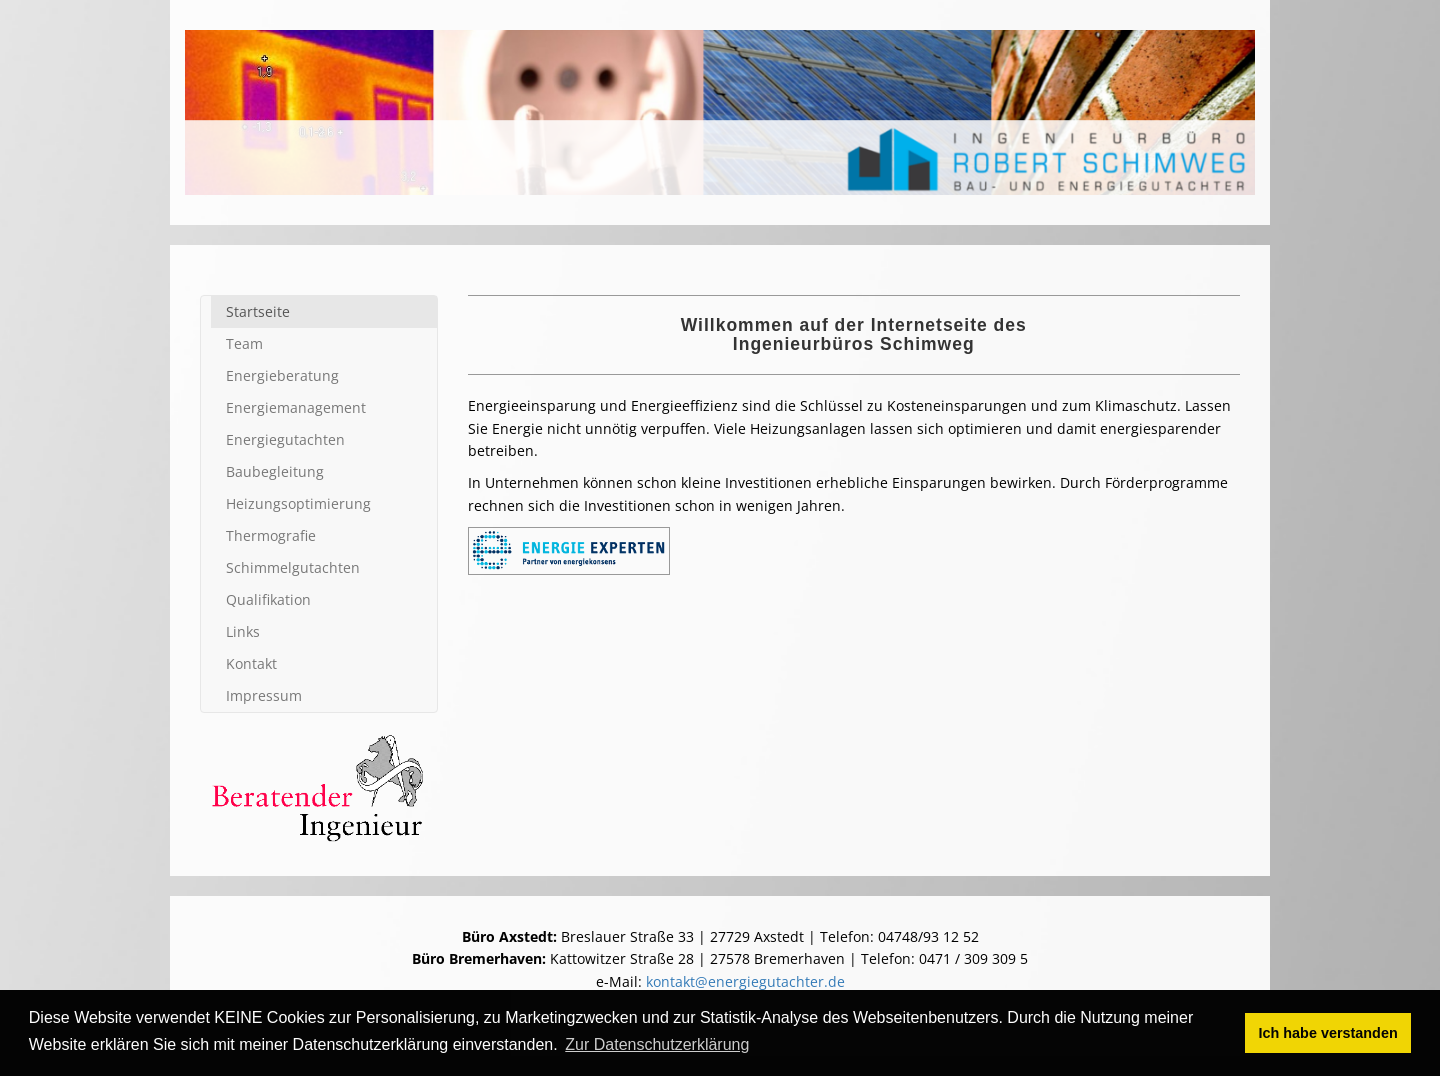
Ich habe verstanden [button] (1328, 1033)
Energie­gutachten (285, 439)
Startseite (258, 311)
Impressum (264, 695)
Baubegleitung (275, 471)
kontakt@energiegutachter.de (745, 981)
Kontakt (251, 663)
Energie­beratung (282, 375)
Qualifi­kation (268, 599)
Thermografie (271, 535)
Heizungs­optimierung (298, 503)
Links (243, 631)
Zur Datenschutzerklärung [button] (657, 1044)
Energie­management (296, 407)
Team (244, 343)
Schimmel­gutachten (293, 567)
